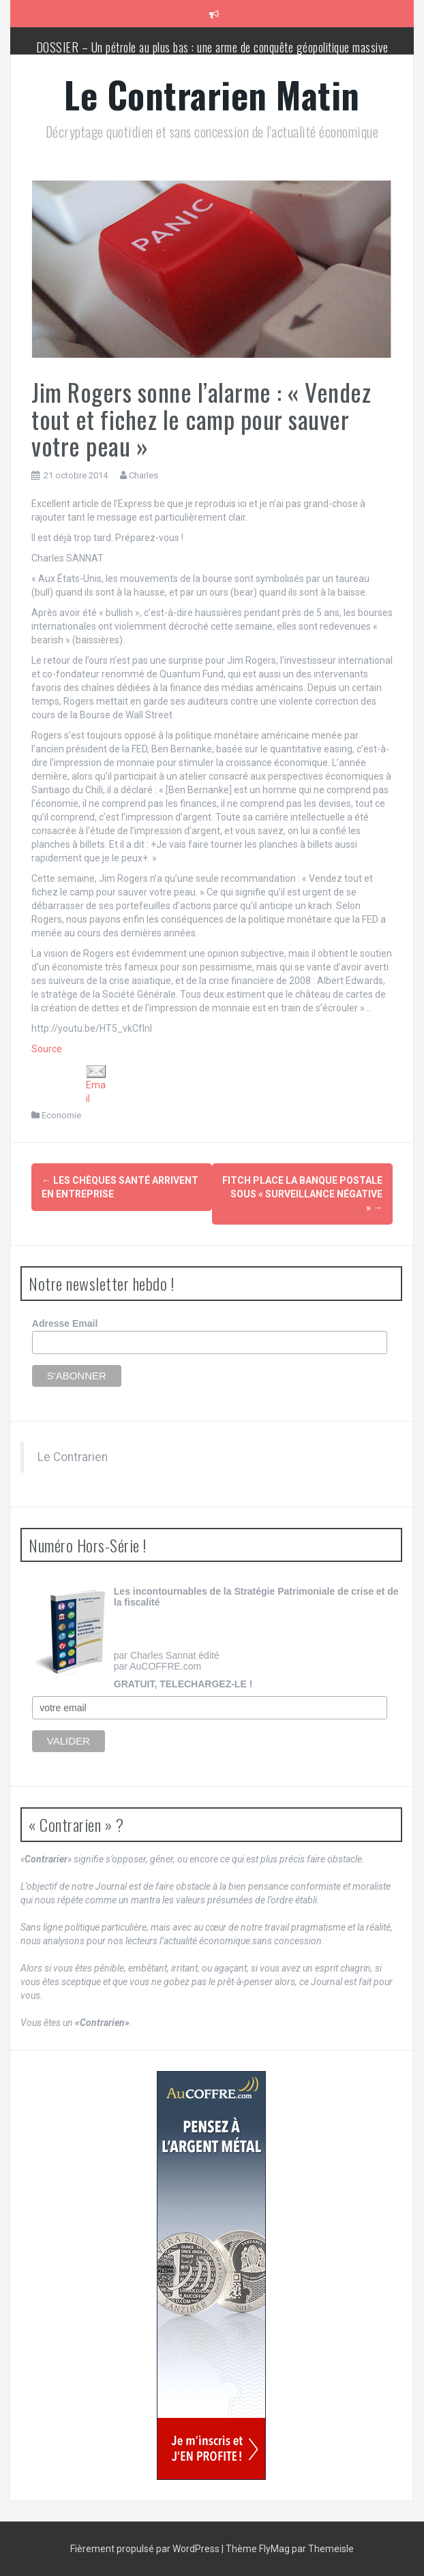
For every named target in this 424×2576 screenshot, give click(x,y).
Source (46, 1048)
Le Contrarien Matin (212, 94)
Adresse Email (65, 1323)
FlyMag (274, 2548)
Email (96, 1084)
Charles (143, 475)
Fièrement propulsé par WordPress (146, 2548)
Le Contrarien (72, 1457)
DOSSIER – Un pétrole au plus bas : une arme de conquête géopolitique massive (212, 47)
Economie (61, 1115)
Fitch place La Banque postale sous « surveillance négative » (302, 1194)
